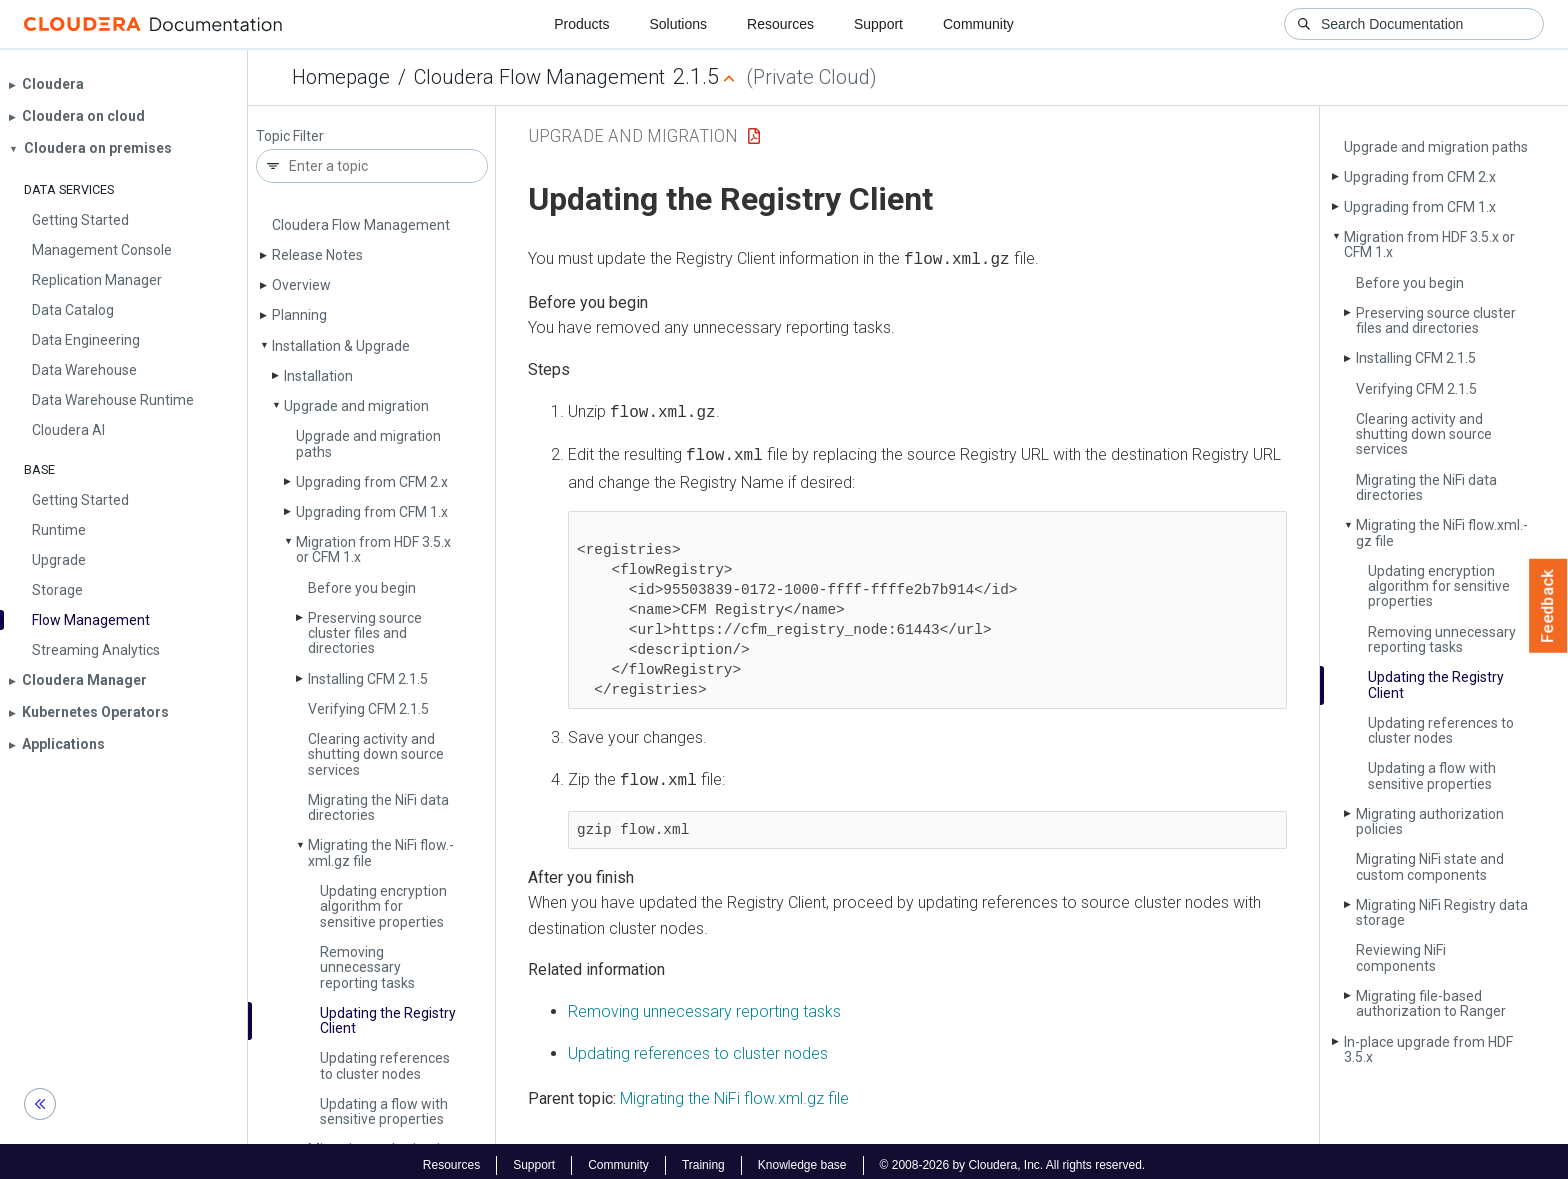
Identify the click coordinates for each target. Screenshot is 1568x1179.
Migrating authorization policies (1430, 821)
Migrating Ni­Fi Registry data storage (1442, 912)
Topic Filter (290, 136)
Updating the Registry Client (388, 1020)
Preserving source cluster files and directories (365, 633)
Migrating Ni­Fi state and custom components (1430, 866)
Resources (780, 24)
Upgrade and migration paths (368, 443)
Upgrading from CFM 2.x (372, 482)
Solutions (678, 24)
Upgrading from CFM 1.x (372, 512)
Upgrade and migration (356, 406)
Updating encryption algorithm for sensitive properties (383, 906)
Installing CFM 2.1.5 (368, 679)
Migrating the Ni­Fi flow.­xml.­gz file (381, 852)
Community (978, 24)
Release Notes (317, 255)
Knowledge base (802, 1157)
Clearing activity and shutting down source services (376, 754)
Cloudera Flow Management (539, 77)
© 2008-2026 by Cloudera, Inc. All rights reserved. (1013, 1157)
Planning (299, 315)
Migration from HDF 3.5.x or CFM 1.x (373, 549)
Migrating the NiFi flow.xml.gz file (734, 1090)
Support (878, 24)
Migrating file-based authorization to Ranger (1431, 1003)
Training (703, 1157)
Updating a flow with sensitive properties (384, 1111)
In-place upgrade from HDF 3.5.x (1428, 1049)
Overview (301, 285)
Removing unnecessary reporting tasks (367, 967)
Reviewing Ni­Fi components (1401, 957)
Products (581, 24)
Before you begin (362, 588)
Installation (318, 376)
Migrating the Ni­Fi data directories (378, 807)
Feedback (1548, 606)
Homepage (341, 77)
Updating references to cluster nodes (385, 1065)
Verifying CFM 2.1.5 (368, 709)
